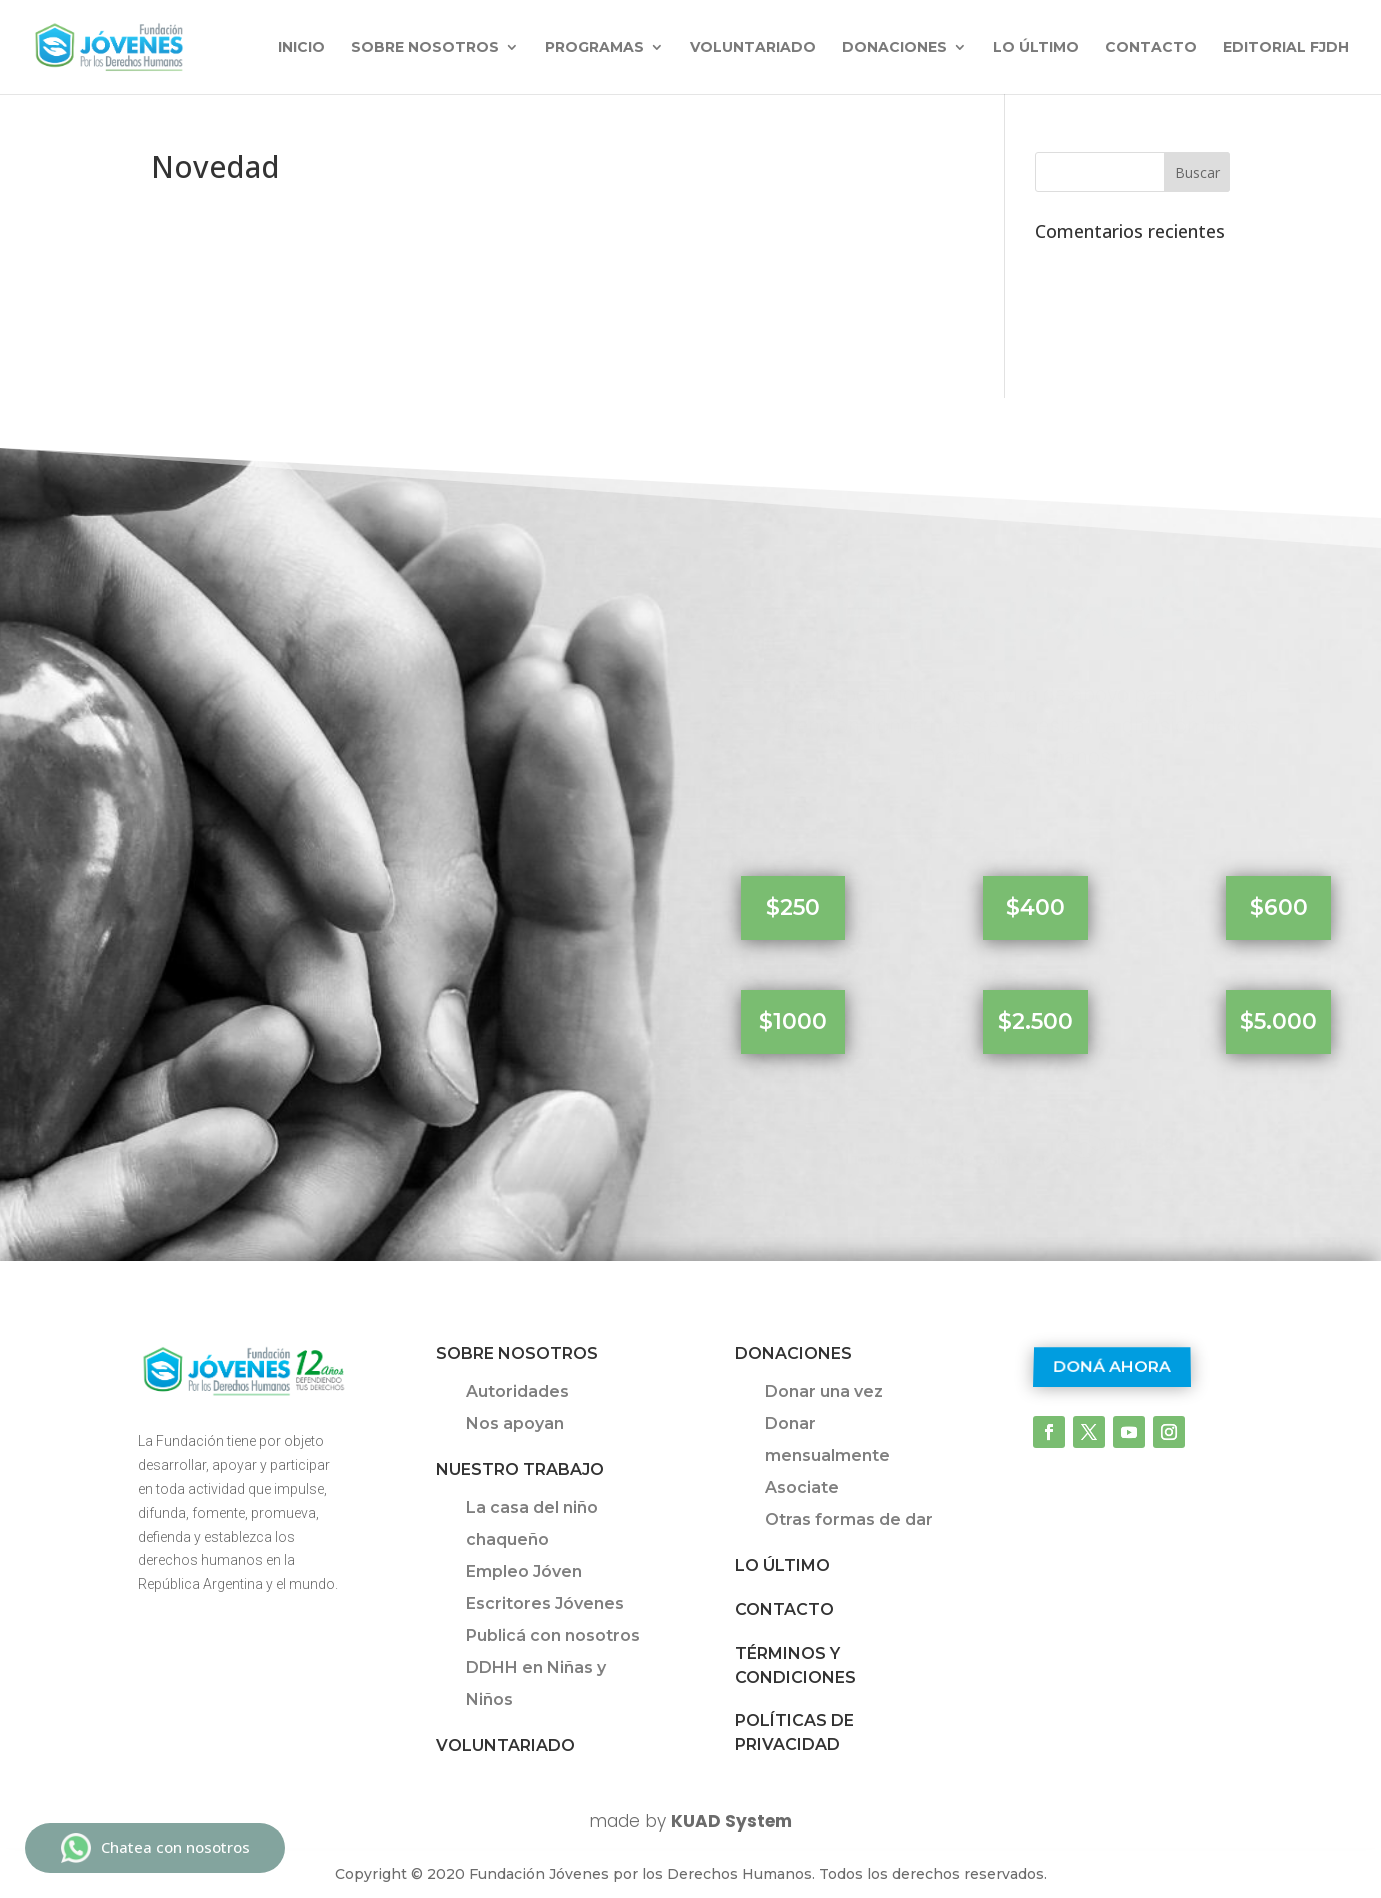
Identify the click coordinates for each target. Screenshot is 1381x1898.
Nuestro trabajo (520, 1469)
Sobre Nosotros (517, 1353)
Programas (594, 48)
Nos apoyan (515, 1423)
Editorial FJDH (1286, 48)
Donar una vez (824, 1391)
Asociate (802, 1487)
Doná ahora (1112, 1367)
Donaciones (894, 48)
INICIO (301, 48)
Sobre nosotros (425, 48)
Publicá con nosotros (553, 1635)
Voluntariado (753, 48)
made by (690, 1821)
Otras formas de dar (849, 1519)
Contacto (1151, 48)
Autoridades (517, 1391)
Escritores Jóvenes (545, 1603)
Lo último (1036, 48)
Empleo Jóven (524, 1571)
